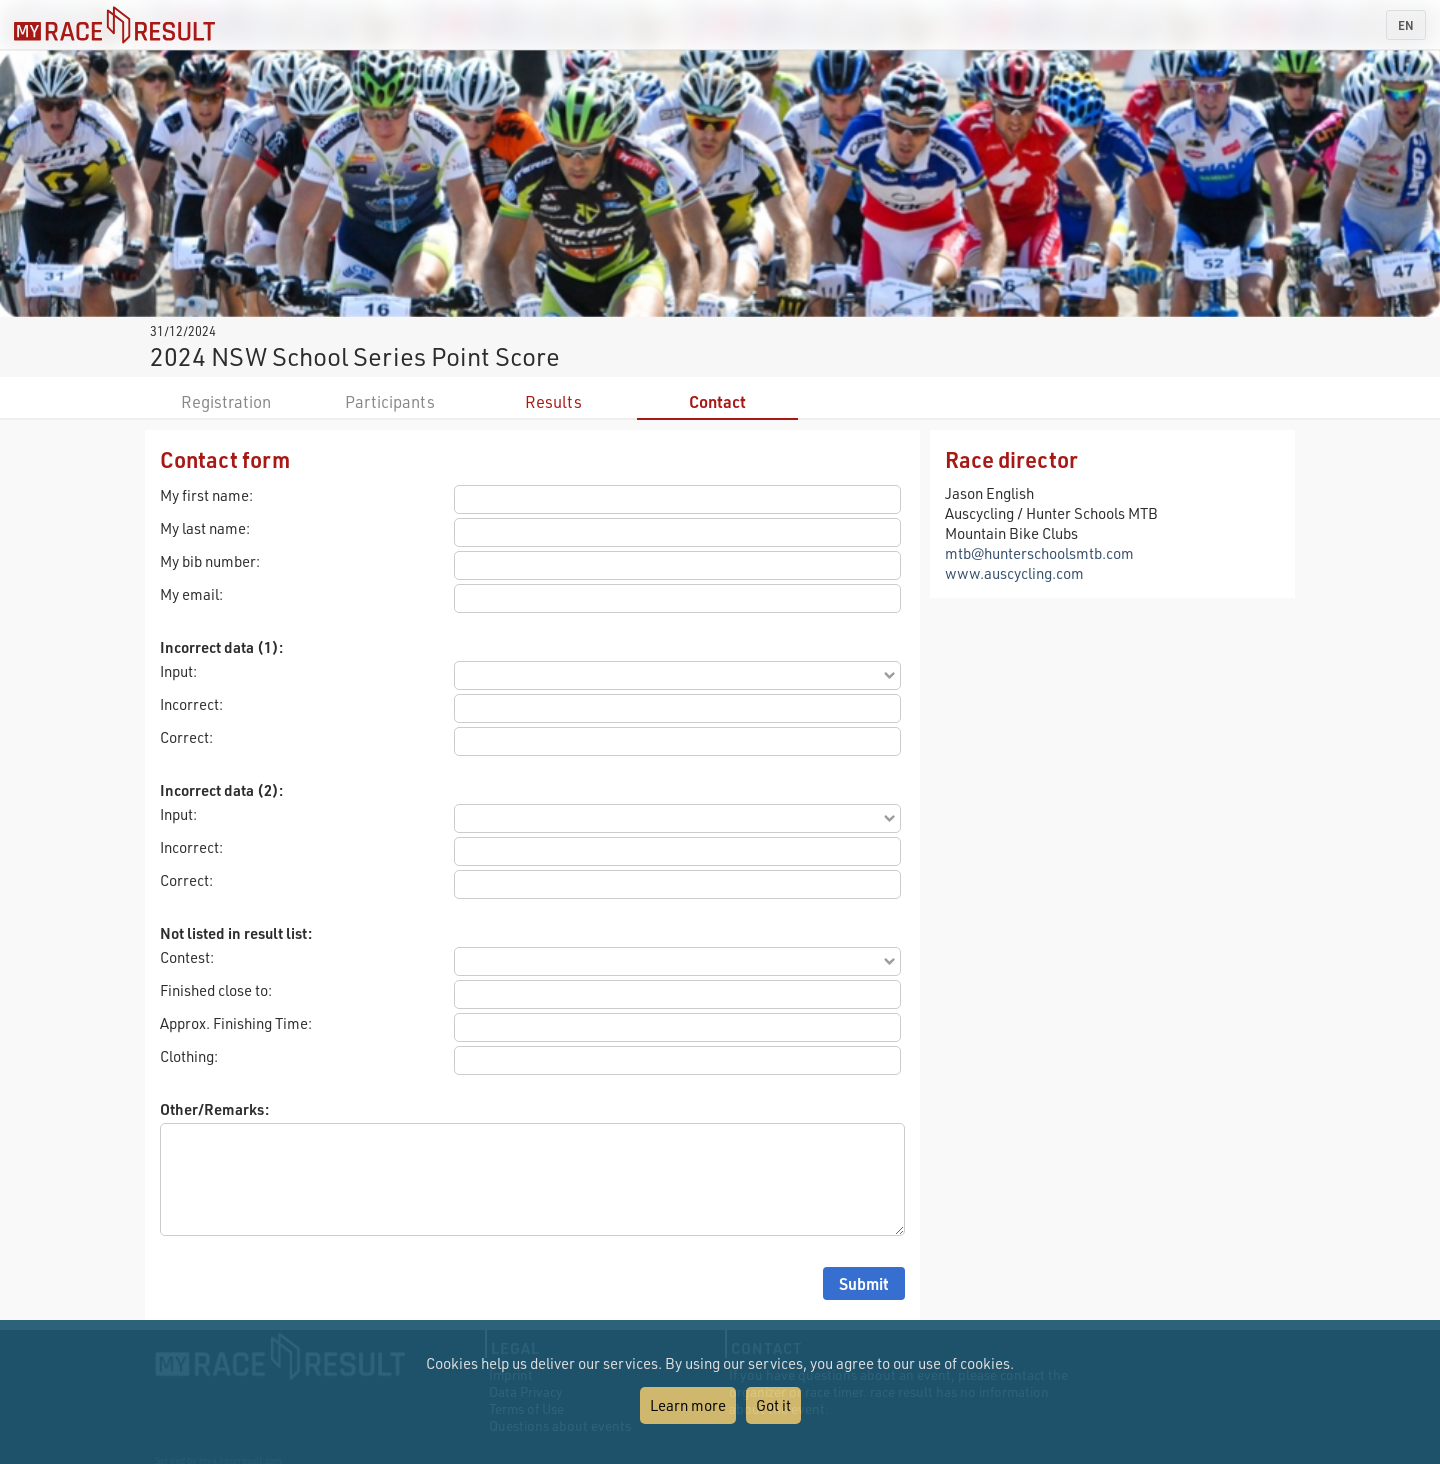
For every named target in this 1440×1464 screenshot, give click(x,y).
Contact (717, 401)
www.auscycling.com (1014, 573)
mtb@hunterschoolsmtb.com (1039, 553)
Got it (773, 1405)
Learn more (688, 1405)
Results (553, 401)
